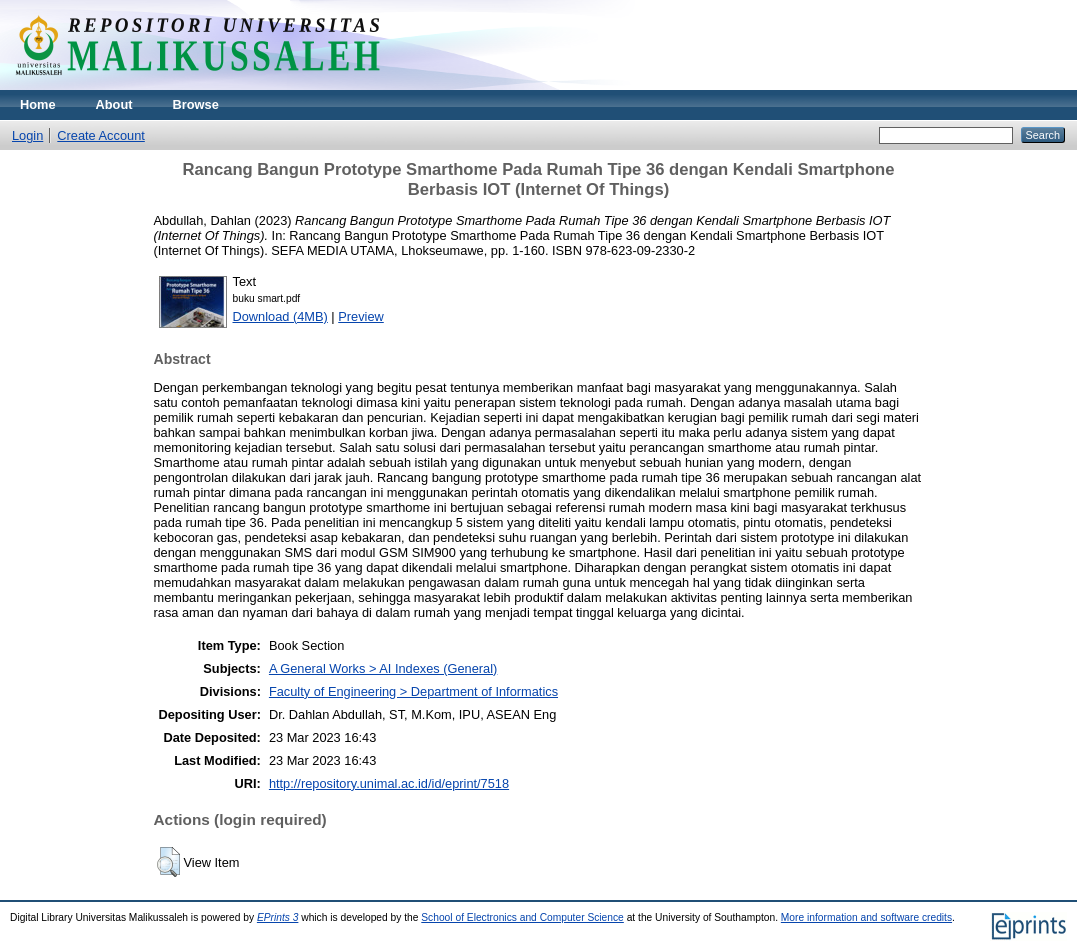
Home (38, 104)
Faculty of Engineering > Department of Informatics (413, 691)
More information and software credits (866, 917)
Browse (196, 104)
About (114, 104)
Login (27, 135)
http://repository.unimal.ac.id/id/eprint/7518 (389, 783)
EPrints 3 (278, 917)
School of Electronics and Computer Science (522, 917)
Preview (361, 316)
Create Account (101, 135)
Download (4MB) (280, 316)
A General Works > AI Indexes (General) (383, 668)
